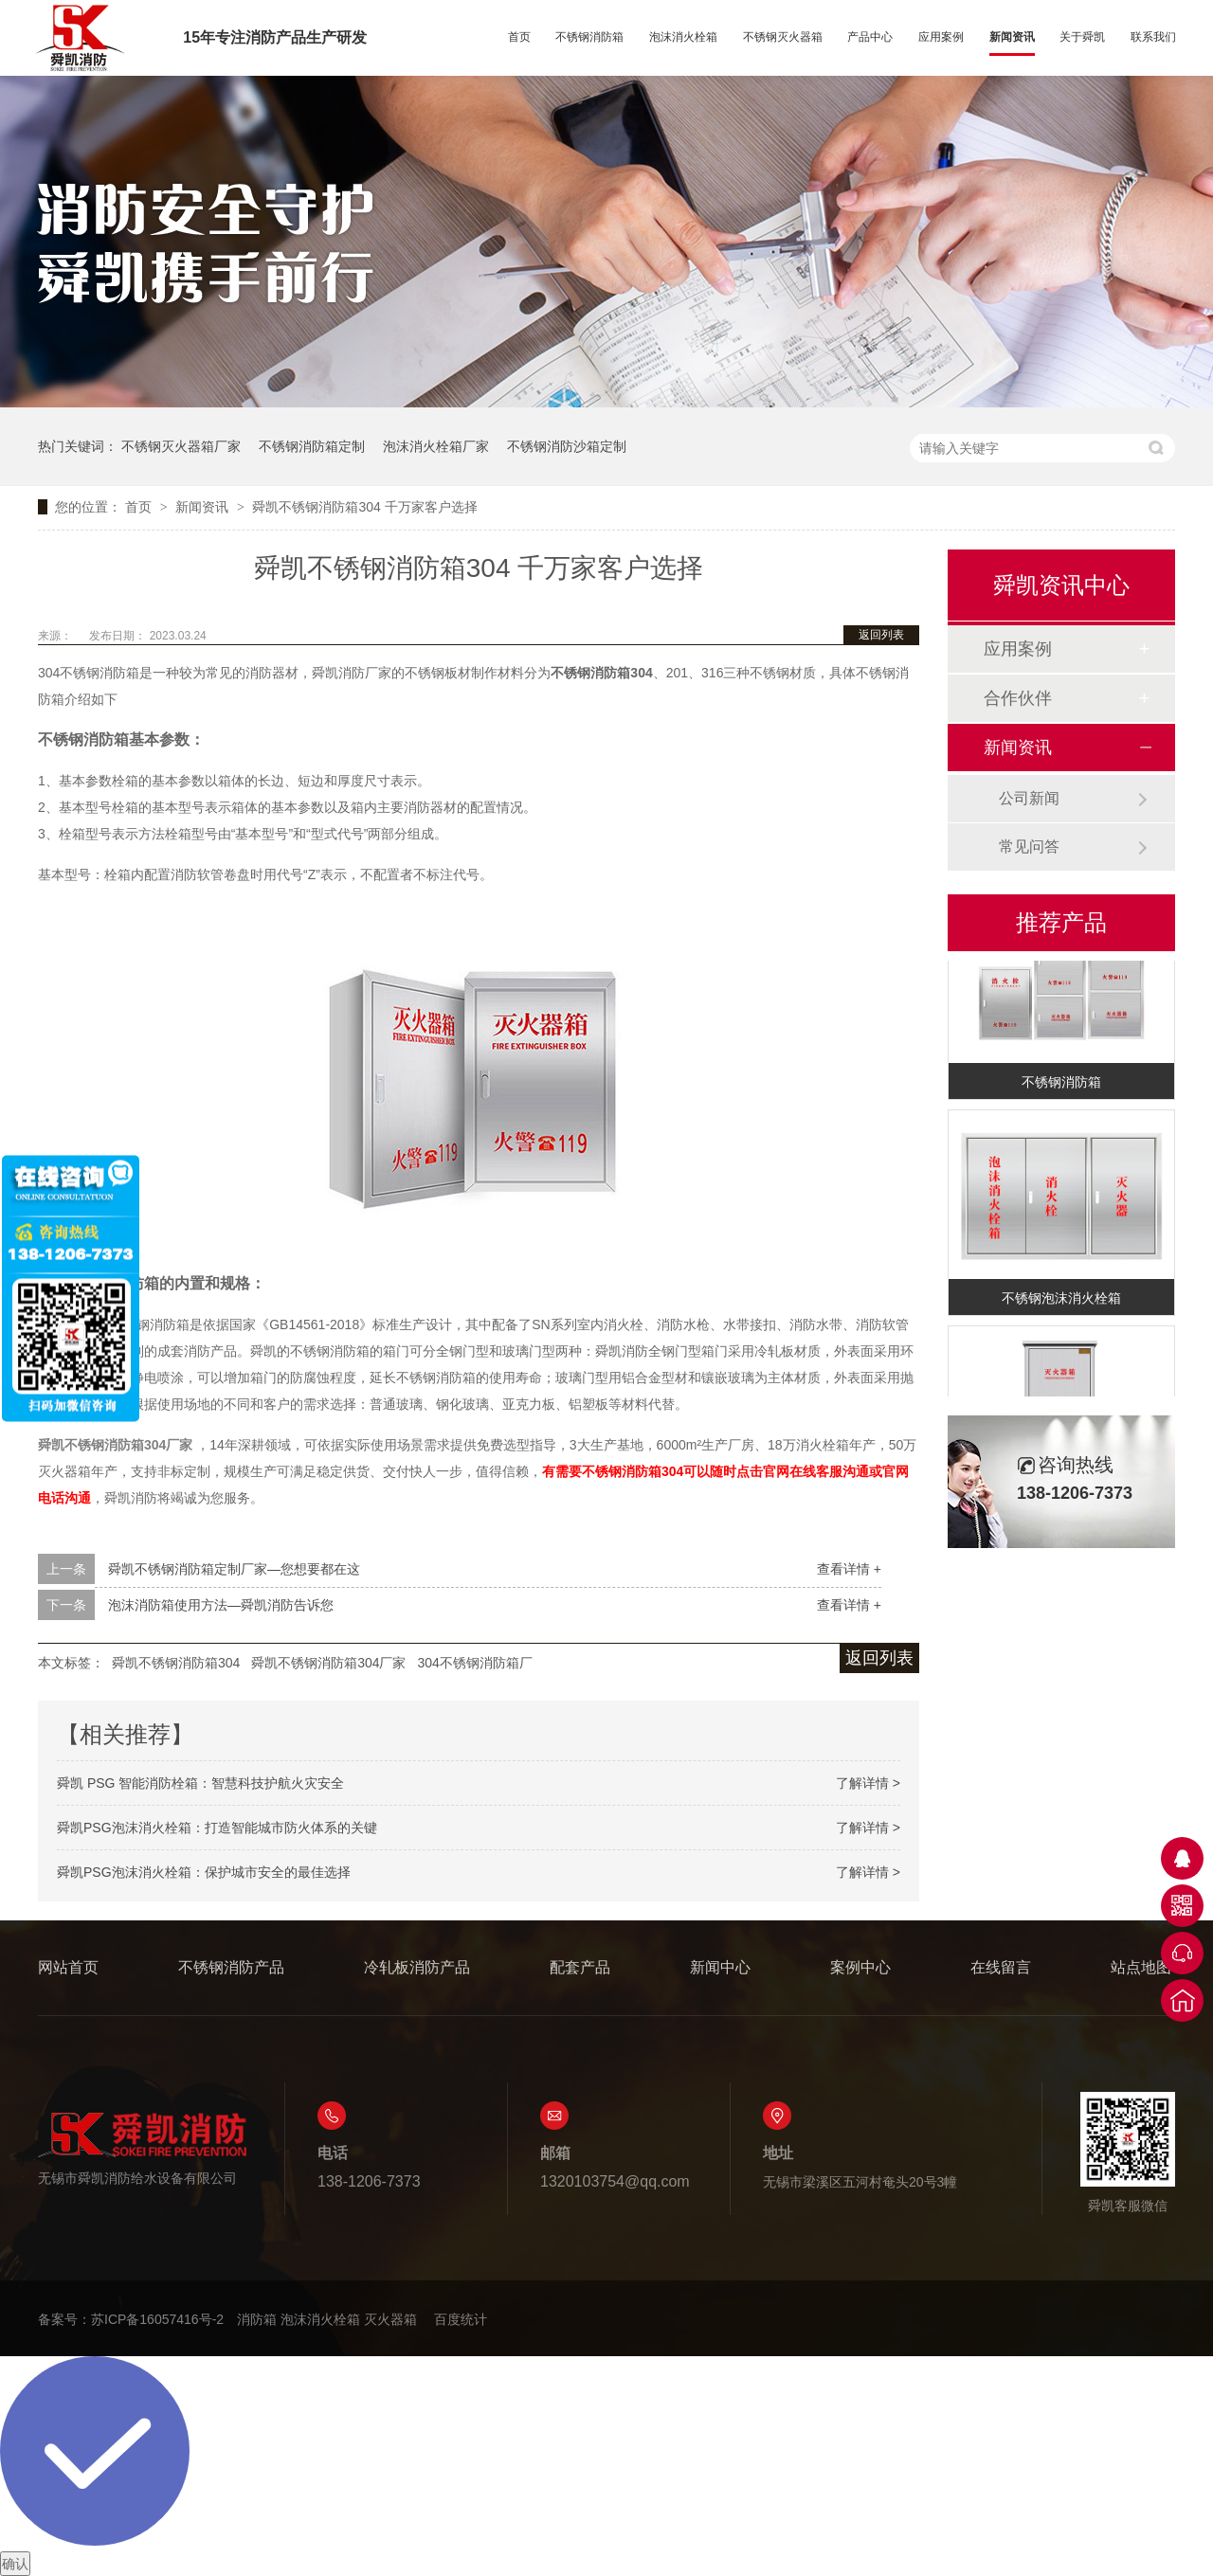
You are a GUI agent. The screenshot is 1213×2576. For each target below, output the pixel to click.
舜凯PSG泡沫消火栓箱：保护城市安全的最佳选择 (204, 1872)
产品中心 (870, 37)
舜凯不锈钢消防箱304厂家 (328, 1662)
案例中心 (860, 1967)
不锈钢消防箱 (589, 37)
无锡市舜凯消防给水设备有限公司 (142, 2148)
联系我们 (1153, 37)
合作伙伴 (1018, 698)
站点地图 (1141, 1967)
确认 (15, 2563)
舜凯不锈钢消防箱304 (176, 1662)
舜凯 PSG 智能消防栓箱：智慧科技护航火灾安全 (200, 1783)
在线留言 (1000, 1967)
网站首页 (68, 1967)
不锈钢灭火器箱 (783, 37)
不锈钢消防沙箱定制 (566, 446)
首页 (519, 37)
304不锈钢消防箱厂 (474, 1662)
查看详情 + (849, 1568)
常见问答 (1029, 846)
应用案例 (941, 37)
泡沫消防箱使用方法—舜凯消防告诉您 (221, 1604)
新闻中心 (720, 1967)
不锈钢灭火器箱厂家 (181, 446)
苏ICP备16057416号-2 (157, 2319)
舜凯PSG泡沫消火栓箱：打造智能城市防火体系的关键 (217, 1827)
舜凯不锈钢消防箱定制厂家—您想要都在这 (234, 1568)
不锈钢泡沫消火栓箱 (1061, 1299)
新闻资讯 (1012, 37)
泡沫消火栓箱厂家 (436, 446)
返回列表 (881, 634)
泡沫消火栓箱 (683, 37)
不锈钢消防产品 (231, 1967)
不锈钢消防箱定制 (312, 446)
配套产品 (580, 1967)
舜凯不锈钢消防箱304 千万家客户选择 (364, 506)
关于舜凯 (1082, 37)
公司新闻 (1029, 798)
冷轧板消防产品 (417, 1967)
